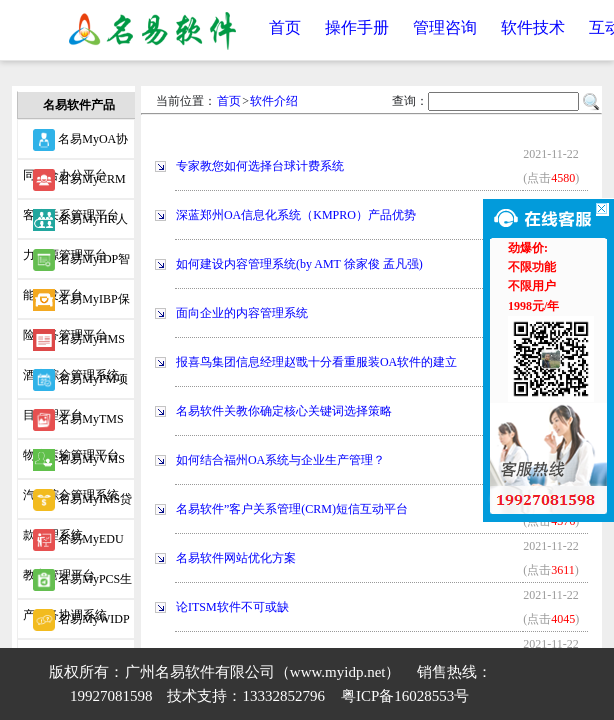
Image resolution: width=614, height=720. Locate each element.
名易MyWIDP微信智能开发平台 (76, 624)
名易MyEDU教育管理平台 (73, 544)
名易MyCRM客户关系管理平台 (74, 184)
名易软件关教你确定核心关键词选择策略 (284, 411)
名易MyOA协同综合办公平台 (75, 144)
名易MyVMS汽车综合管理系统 (74, 464)
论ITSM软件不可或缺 (232, 607)
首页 (285, 27)
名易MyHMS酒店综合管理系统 (74, 344)
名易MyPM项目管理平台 (75, 384)
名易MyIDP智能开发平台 (76, 264)
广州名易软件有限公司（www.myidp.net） (263, 672)
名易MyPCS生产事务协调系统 (77, 584)
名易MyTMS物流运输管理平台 (73, 424)
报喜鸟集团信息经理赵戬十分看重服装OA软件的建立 (316, 362)
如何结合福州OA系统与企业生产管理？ (280, 460)
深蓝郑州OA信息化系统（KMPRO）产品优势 (296, 215)
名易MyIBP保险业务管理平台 (76, 304)
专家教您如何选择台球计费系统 (260, 166)
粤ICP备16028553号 (405, 696)
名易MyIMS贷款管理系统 (77, 504)
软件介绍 (274, 101)
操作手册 (357, 27)
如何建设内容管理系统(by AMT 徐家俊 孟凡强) (299, 264)
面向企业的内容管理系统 (242, 313)
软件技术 (533, 27)
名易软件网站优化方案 (236, 558)
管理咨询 (445, 27)
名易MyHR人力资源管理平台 (75, 224)
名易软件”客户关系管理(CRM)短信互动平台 (292, 509)
